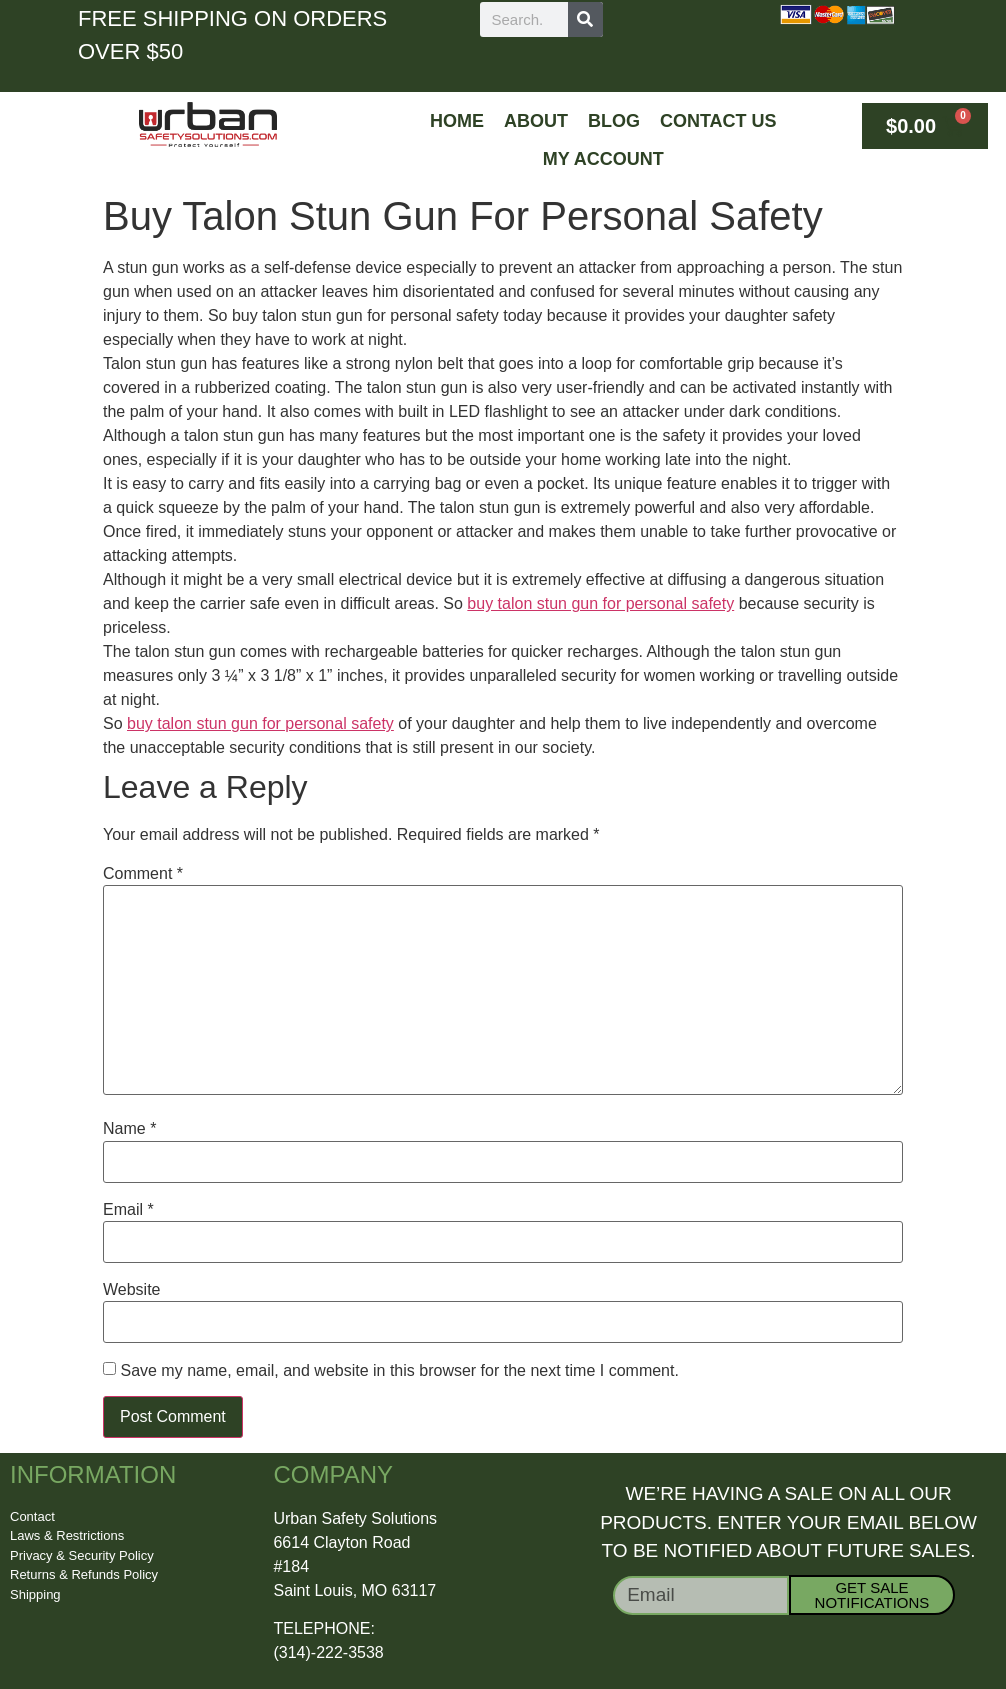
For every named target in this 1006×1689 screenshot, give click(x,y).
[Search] (585, 19)
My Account (603, 159)
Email (128, 1210)
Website (132, 1290)
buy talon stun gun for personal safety (600, 603)
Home (457, 121)
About (536, 121)
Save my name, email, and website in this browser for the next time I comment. (399, 1371)
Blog (614, 121)
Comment (143, 874)
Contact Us (718, 121)
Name (129, 1129)
